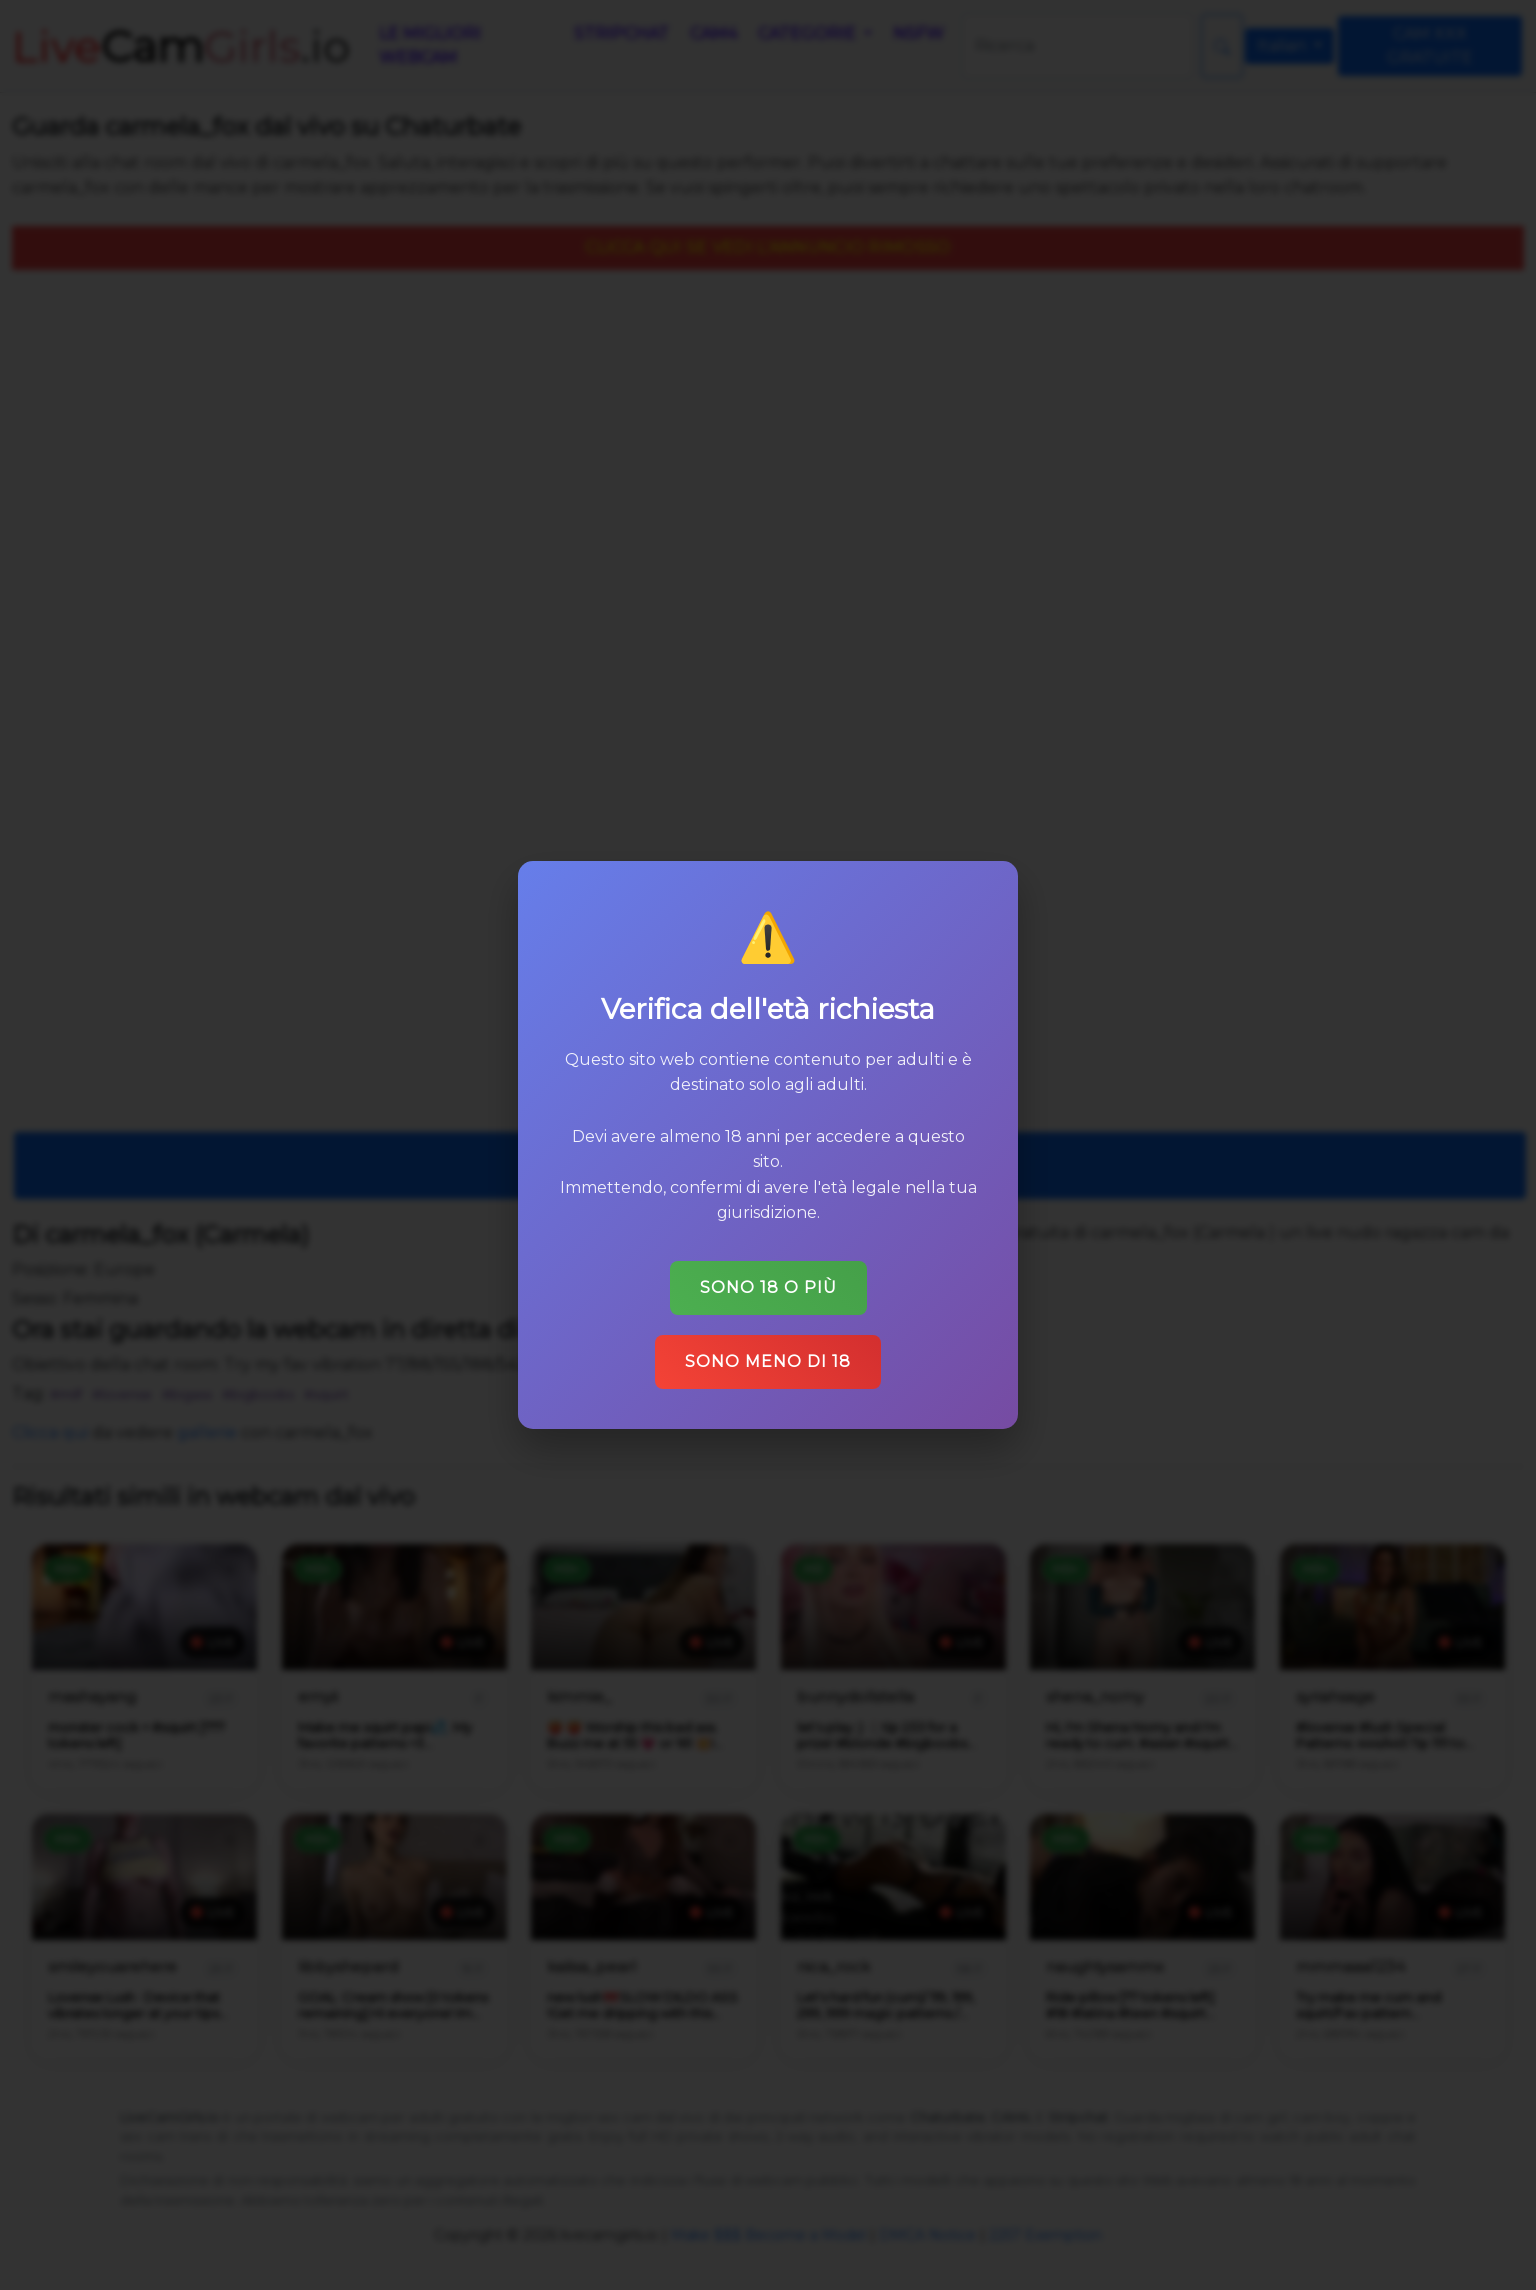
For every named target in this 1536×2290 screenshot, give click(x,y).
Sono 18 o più (768, 1287)
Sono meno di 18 (768, 1361)
